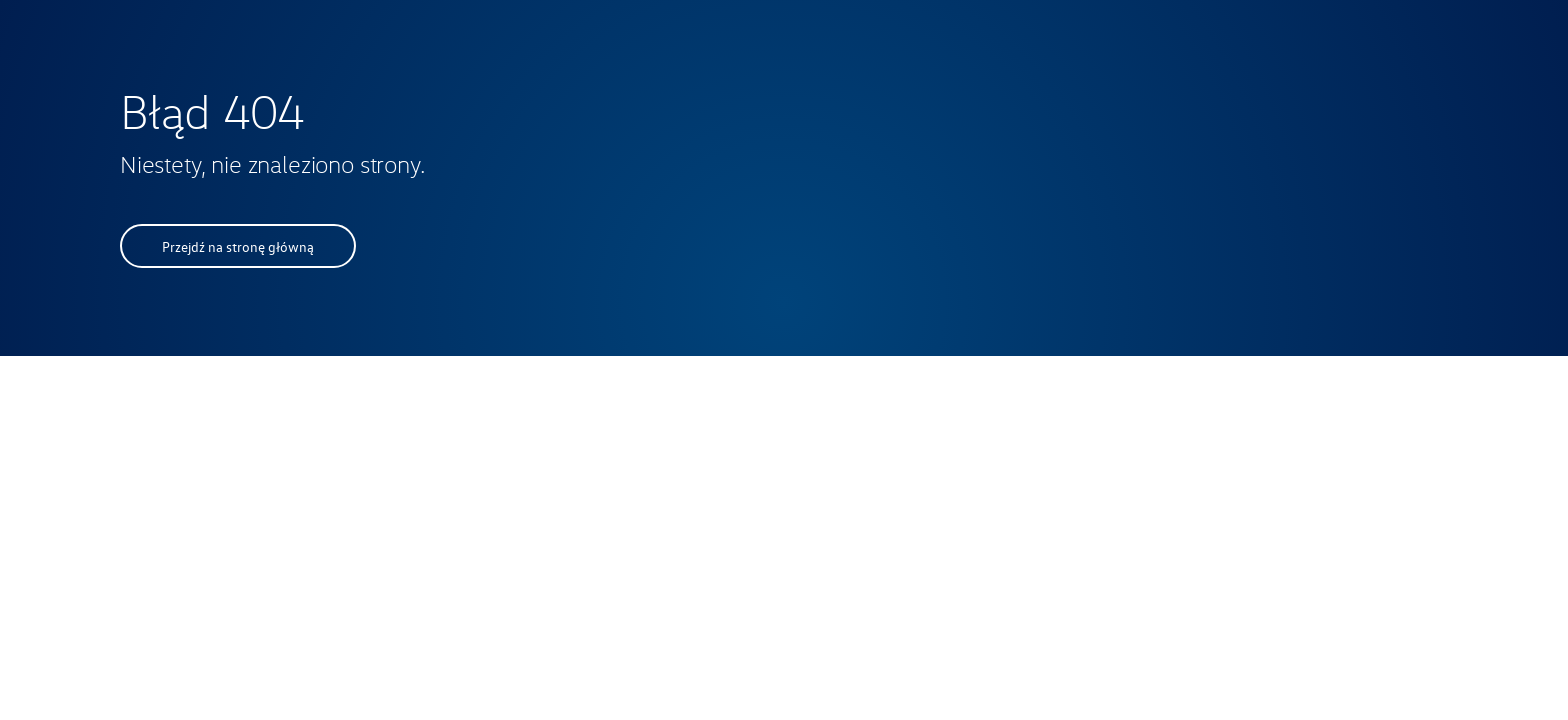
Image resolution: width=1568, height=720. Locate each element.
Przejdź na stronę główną (238, 246)
